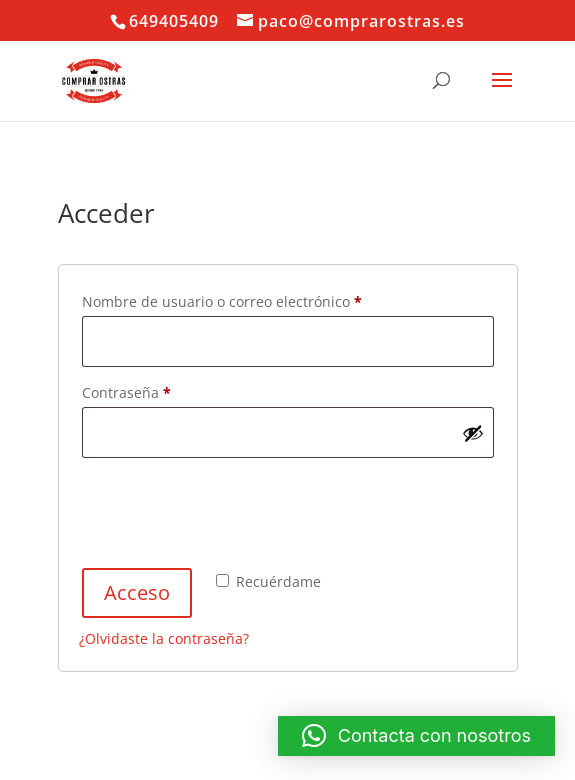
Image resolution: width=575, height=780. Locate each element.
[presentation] (231, 516)
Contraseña (163, 390)
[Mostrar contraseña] (473, 433)
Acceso (137, 592)
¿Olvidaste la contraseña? (164, 638)
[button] (416, 736)
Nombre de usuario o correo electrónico (259, 299)
